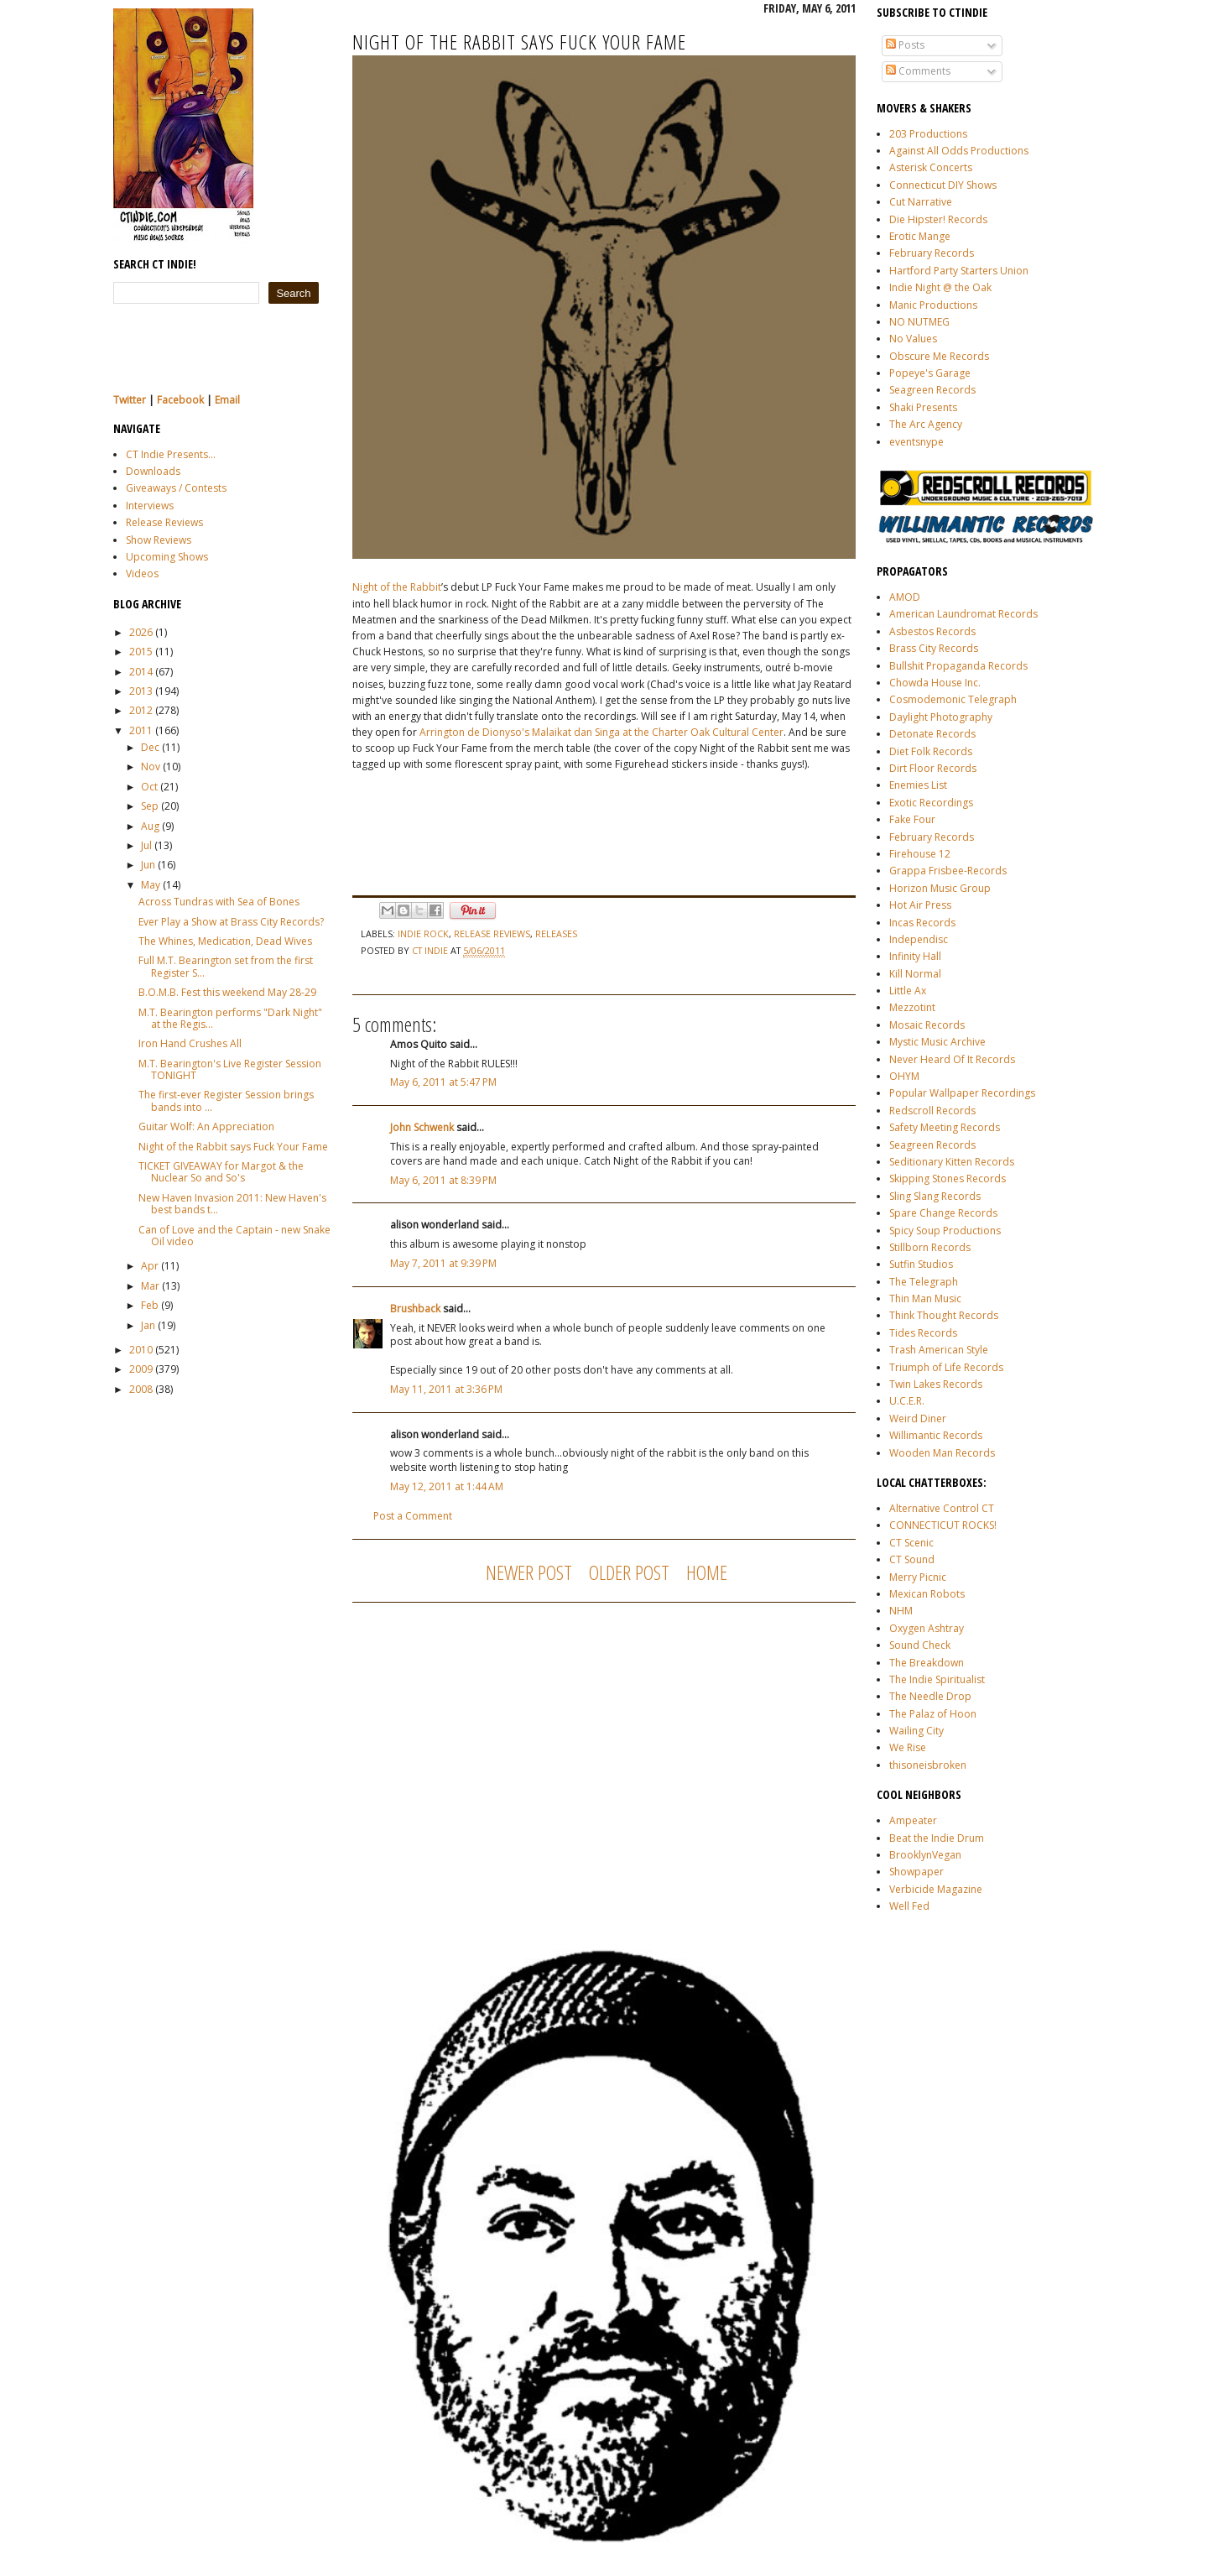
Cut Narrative (920, 202)
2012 (141, 710)
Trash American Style (938, 1350)
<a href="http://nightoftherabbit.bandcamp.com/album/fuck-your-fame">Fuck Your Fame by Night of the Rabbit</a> (520, 831)
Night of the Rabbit (396, 587)
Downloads (153, 471)
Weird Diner (917, 1418)
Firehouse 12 (919, 854)
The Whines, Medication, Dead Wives (225, 941)
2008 (141, 1389)
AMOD (904, 597)
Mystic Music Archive (937, 1042)
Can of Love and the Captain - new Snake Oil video (234, 1236)
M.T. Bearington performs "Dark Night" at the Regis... (230, 1018)
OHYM (904, 1076)
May (150, 885)
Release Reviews (164, 522)
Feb (150, 1305)
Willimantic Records (935, 1435)
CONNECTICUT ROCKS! (943, 1525)
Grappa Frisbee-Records (948, 870)
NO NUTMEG (919, 322)
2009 (141, 1369)
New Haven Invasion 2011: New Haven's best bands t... (232, 1204)
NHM (901, 1610)
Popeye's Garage (930, 373)
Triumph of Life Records (946, 1367)
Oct (149, 787)
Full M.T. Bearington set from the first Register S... (225, 966)
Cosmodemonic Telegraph (953, 699)
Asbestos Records (932, 631)
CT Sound (912, 1559)
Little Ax (907, 990)
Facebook (180, 400)
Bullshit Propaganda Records (958, 666)
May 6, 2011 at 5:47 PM (443, 1082)
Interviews (150, 505)
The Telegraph (923, 1282)
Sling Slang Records (935, 1196)
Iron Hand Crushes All (190, 1043)
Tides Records (923, 1333)
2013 (141, 691)
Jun (148, 865)
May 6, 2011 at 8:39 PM (443, 1180)
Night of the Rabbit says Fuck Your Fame (233, 1146)
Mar (150, 1286)
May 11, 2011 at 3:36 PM (446, 1389)
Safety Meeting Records (944, 1127)
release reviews (492, 933)
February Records (931, 253)
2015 (141, 651)
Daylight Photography (940, 717)
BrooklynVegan (925, 1855)
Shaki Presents (923, 407)
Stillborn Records (930, 1247)
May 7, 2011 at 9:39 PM (443, 1263)
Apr (150, 1266)
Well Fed (909, 1906)
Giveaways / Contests (176, 488)
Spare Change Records (943, 1213)
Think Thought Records (943, 1315)
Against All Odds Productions (958, 150)
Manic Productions (933, 305)
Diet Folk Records (930, 751)
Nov (150, 766)
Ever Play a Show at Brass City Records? (231, 922)
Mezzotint (912, 1007)
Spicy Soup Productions (945, 1230)
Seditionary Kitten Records (951, 1162)
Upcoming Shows (167, 557)
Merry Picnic (917, 1577)
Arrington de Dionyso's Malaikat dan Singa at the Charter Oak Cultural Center (601, 732)
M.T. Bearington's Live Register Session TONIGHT (229, 1069)
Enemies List (918, 785)
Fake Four (912, 819)
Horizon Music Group (940, 888)
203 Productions (928, 134)
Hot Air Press (920, 905)
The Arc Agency (925, 424)
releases (556, 933)
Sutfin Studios (921, 1264)
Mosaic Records (927, 1025)
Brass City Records (933, 648)
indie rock (423, 933)
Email (227, 400)
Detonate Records (932, 734)
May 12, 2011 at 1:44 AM (446, 1486)
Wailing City (916, 1730)
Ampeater (913, 1820)
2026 (141, 632)
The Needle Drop (930, 1696)
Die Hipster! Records (938, 219)
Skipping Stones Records (947, 1178)
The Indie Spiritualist (937, 1679)
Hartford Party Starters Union (958, 270)
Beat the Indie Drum (936, 1838)
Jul (146, 845)
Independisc (918, 939)
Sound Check (919, 1645)
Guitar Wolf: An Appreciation (206, 1126)
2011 (141, 730)
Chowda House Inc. (935, 682)
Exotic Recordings (931, 802)
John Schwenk (422, 1127)
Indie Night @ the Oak (940, 287)
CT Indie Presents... (171, 454)
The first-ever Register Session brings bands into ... (226, 1100)
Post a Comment (412, 1516)
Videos (142, 573)
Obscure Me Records (939, 356)
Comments (918, 71)
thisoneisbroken (927, 1765)
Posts (905, 45)
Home (706, 1572)
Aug (150, 826)
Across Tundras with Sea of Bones (218, 901)
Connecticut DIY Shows (943, 185)
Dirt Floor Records (932, 768)
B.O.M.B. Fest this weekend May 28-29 (227, 992)
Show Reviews (158, 540)
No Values (913, 338)
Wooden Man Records (942, 1453)
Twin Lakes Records (935, 1384)
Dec (150, 747)
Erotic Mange (919, 236)
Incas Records (922, 922)
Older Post (629, 1572)
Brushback (415, 1308)
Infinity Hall (915, 956)
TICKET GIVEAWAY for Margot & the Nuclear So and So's (221, 1172)
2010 (141, 1350)
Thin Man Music (925, 1298)
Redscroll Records (932, 1110)
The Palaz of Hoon (932, 1714)
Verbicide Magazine (935, 1889)
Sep (150, 806)
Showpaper (916, 1871)
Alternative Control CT (941, 1508)
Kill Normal (915, 974)
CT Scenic (911, 1543)
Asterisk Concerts (930, 167)
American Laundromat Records (963, 614)
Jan (148, 1325)
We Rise (907, 1747)
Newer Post (529, 1572)
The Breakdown (926, 1663)
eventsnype (916, 442)
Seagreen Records (932, 390)
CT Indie (431, 950)
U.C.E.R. (906, 1401)
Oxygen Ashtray (926, 1628)
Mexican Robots (927, 1594)
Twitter (129, 400)
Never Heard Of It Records (952, 1059)
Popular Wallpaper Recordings (962, 1093)
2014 (141, 672)
